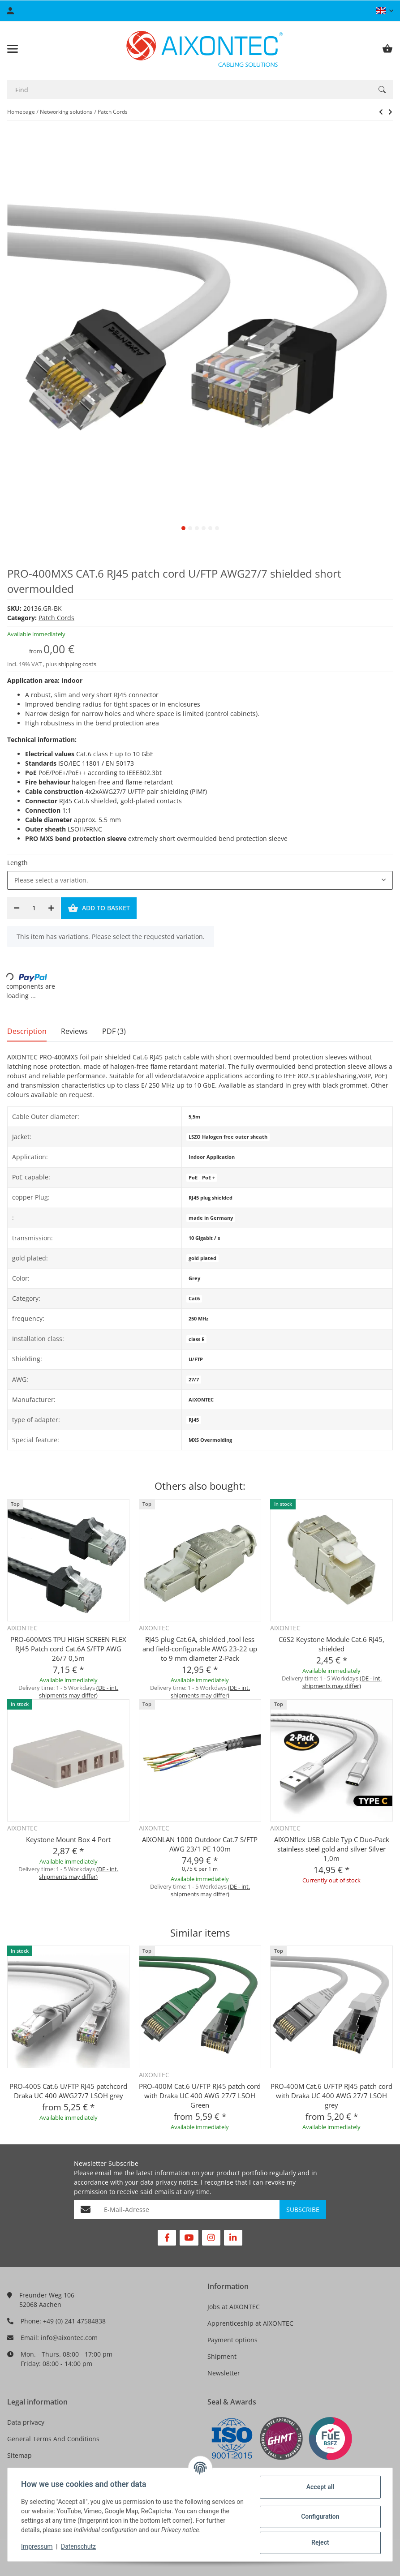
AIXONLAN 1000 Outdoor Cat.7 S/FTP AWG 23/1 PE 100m (200, 1844)
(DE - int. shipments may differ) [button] (78, 1691)
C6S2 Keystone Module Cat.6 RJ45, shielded (331, 1644)
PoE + (208, 1177)
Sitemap (19, 2455)
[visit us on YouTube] (189, 2238)
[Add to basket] (98, 908)
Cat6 (194, 1298)
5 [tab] (210, 528)
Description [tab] (27, 1031)
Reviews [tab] (74, 1031)
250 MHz (198, 1319)
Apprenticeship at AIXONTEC (250, 2323)
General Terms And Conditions (53, 2439)
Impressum (37, 2546)
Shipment (222, 2356)
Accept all (319, 2486)
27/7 (194, 1379)
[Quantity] (34, 908)
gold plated (202, 1258)
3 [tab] (197, 528)
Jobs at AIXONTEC (233, 2306)
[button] (384, 11)
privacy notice (176, 2182)
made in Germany (211, 1218)
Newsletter (223, 2373)
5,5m (194, 1117)
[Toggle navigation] (12, 48)
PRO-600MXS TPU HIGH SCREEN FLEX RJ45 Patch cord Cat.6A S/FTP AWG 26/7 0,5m (68, 1649)
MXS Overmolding (210, 1440)
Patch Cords (56, 617)
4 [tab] (204, 528)
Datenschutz (79, 2546)
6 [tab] (217, 528)
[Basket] (387, 48)
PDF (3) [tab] (114, 1031)
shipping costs (77, 664)
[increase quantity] (51, 908)
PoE (193, 1177)
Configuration (319, 2516)
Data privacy (25, 2422)
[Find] (189, 90)
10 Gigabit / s (204, 1238)
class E (196, 1339)
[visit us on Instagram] (211, 2238)
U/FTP (196, 1359)
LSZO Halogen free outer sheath (228, 1137)
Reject (319, 2542)
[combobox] (200, 880)
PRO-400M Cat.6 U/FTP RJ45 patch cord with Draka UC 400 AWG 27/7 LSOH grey (331, 2095)
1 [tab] (183, 528)
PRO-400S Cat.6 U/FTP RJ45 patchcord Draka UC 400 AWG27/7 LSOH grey (68, 2091)
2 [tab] (190, 528)
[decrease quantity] (16, 908)
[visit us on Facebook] (167, 2238)
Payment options (232, 2340)
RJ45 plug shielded (210, 1198)
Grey (194, 1278)
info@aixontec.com (69, 2337)
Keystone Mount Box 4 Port (68, 1839)
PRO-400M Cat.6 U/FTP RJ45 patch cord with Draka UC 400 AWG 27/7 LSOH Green (200, 2095)
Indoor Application (212, 1157)
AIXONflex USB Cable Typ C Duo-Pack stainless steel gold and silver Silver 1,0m (331, 1849)
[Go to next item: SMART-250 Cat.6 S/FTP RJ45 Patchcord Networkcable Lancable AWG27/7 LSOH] (380, 112)
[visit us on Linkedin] (233, 2238)
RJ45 (194, 1420)
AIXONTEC (201, 1400)
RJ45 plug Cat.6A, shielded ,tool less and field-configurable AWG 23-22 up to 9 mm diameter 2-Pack (199, 1649)
